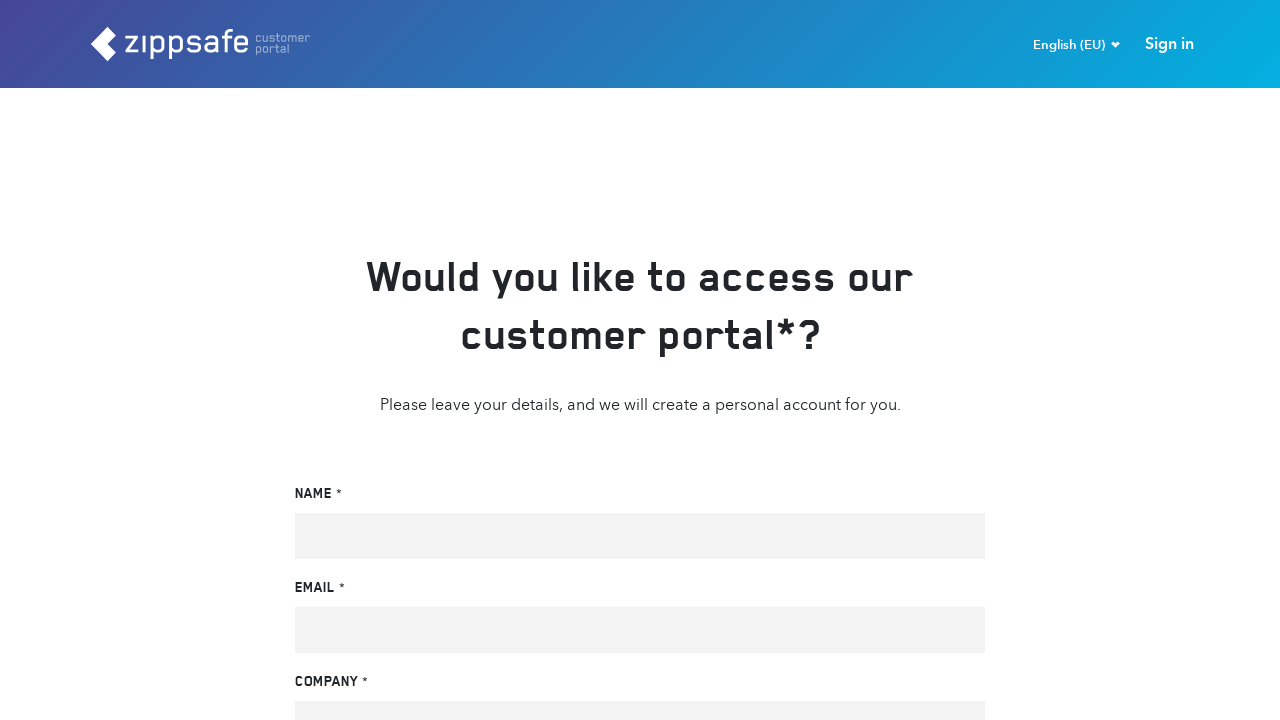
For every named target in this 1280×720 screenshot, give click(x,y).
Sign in (1169, 43)
